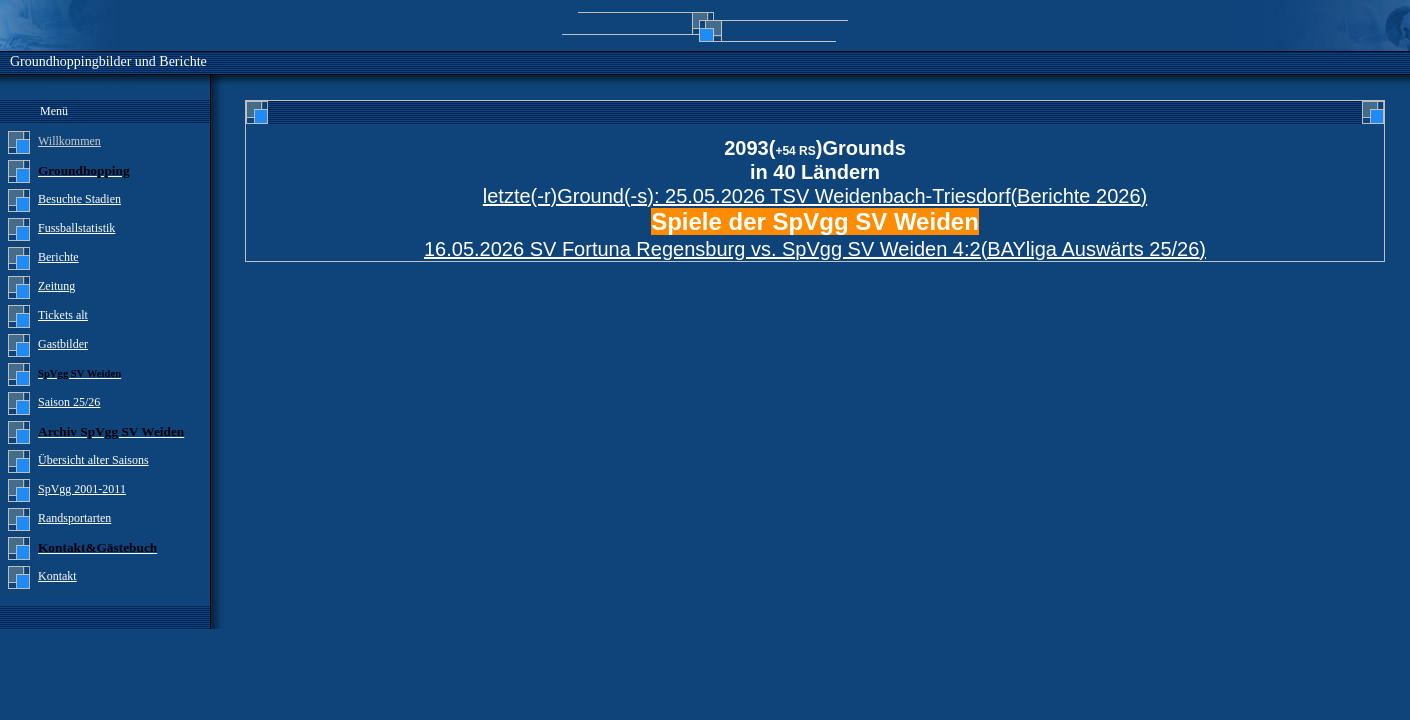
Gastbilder (63, 344)
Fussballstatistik (76, 228)
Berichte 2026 (1078, 196)
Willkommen (69, 141)
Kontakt (57, 576)
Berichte (58, 257)
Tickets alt (63, 315)
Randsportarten (74, 518)
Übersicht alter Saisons (93, 460)
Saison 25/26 (69, 402)
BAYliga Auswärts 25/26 (1093, 249)
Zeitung (56, 286)
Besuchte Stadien (79, 199)
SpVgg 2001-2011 (82, 489)
